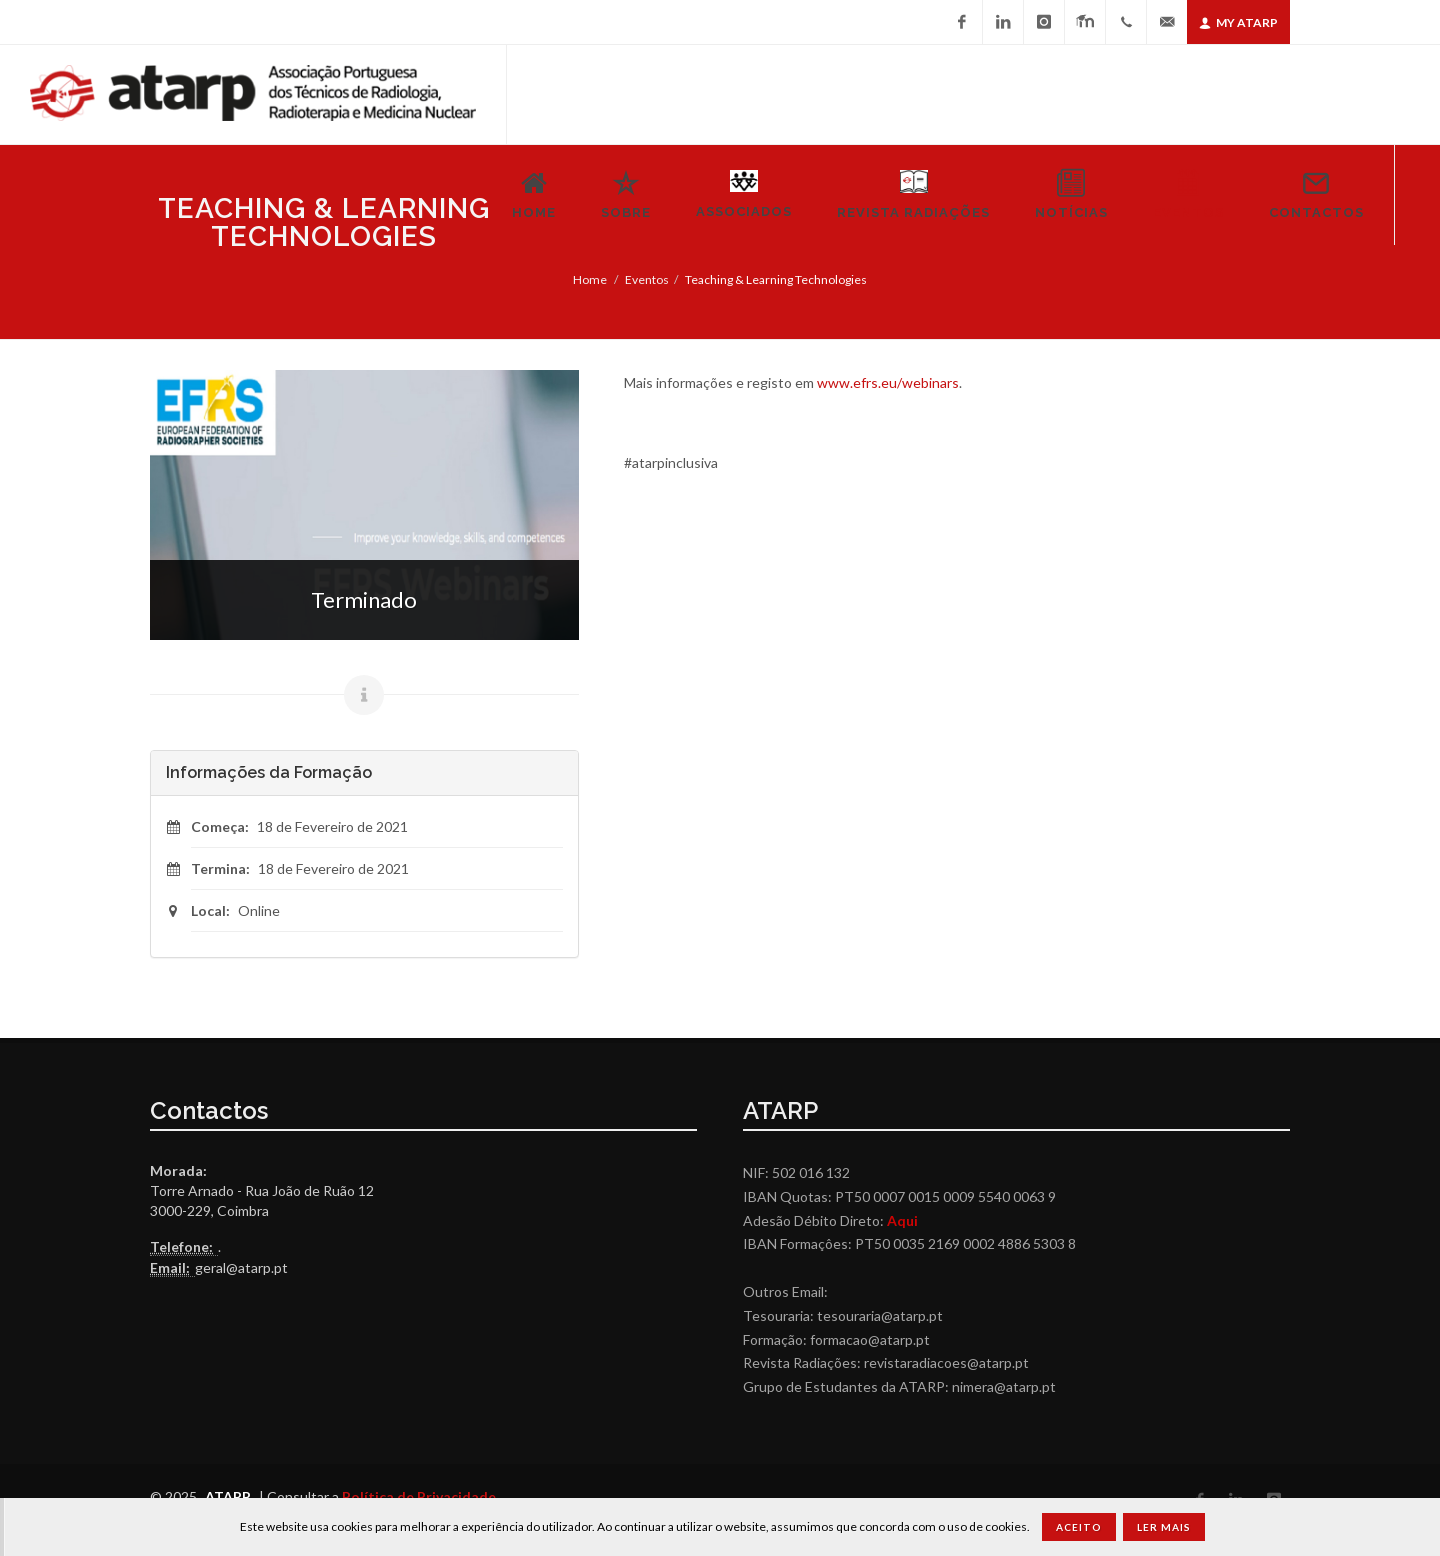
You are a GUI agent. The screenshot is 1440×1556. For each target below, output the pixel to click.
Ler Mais (1164, 1527)
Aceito (1079, 1527)
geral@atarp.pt (241, 1267)
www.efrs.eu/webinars (888, 382)
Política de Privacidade (419, 1496)
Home (590, 279)
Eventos (647, 279)
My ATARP (1238, 22)
